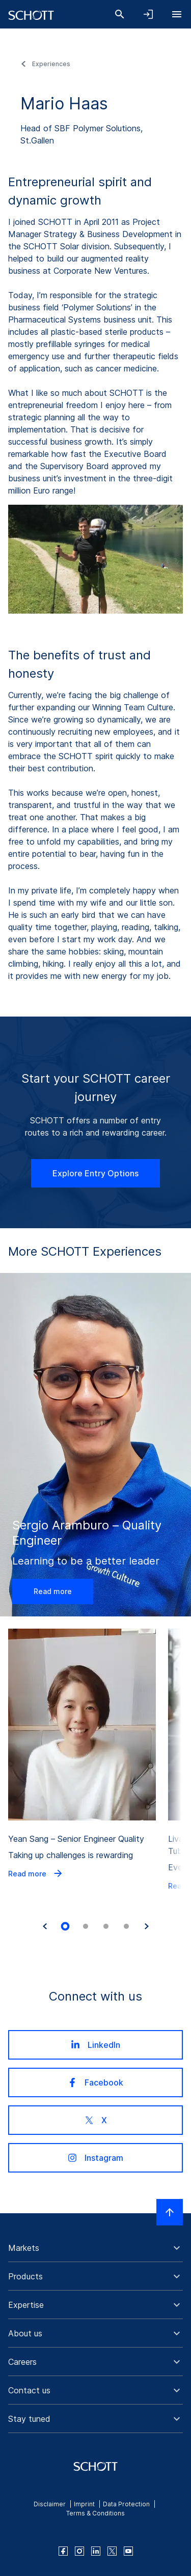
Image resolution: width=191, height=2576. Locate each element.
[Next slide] (147, 1926)
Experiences (51, 64)
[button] (95, 2248)
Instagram (95, 2158)
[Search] (120, 14)
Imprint (84, 2504)
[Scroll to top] (169, 2212)
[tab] (65, 1926)
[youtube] (128, 2551)
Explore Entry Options (95, 1173)
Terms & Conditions (95, 2513)
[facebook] (63, 2551)
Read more (53, 1591)
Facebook (95, 2082)
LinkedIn (95, 2045)
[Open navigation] (177, 14)
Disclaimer (50, 2504)
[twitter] (112, 2551)
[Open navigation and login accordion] (148, 14)
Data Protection (126, 2504)
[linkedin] (95, 2551)
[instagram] (79, 2551)
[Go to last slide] (45, 1926)
